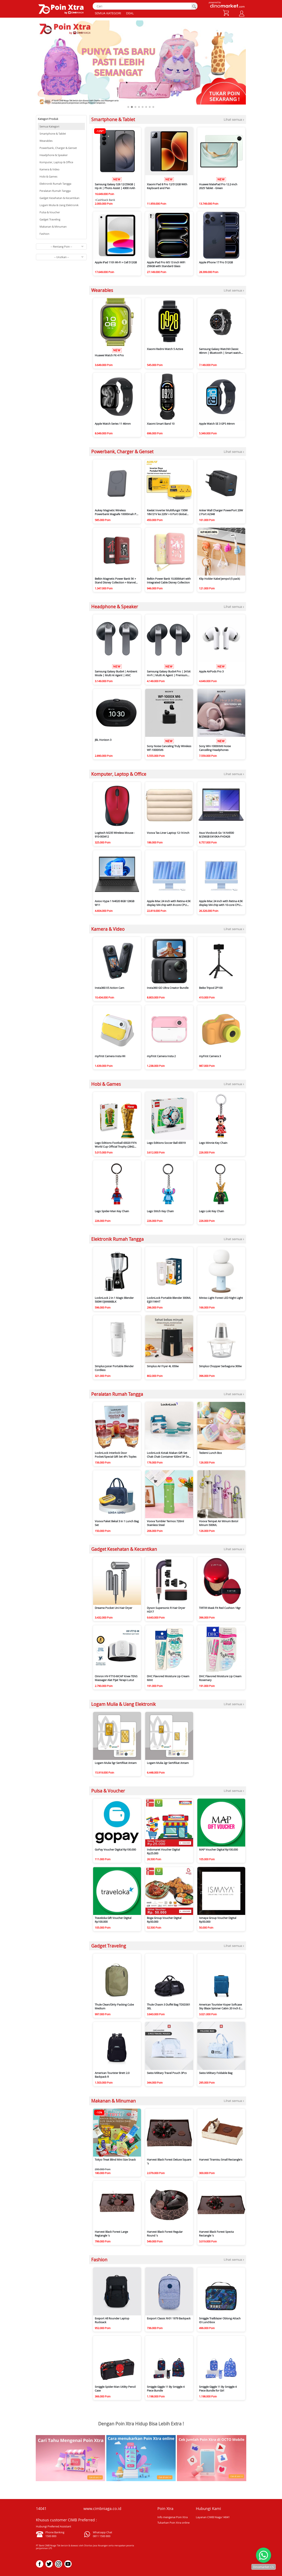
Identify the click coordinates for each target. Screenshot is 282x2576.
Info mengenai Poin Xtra (172, 2517)
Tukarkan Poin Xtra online (173, 2522)
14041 (41, 2508)
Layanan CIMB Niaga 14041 (213, 2517)
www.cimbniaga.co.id (102, 2508)
